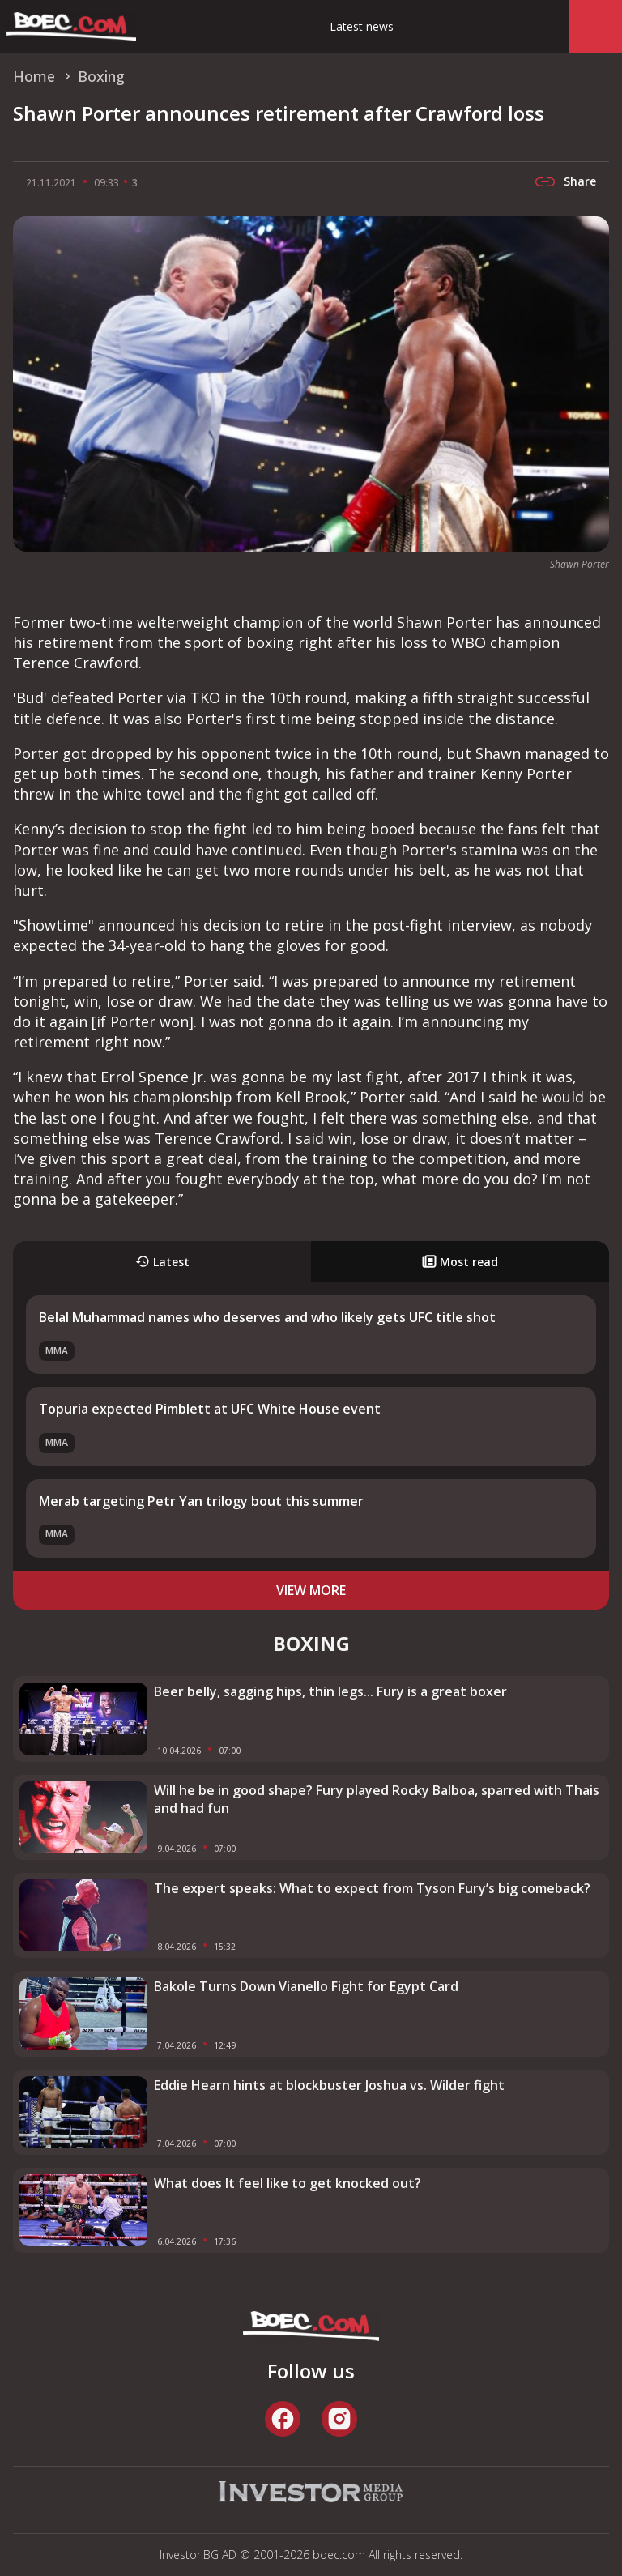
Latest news (362, 26)
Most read (460, 1261)
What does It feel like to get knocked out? (287, 2183)
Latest (162, 1261)
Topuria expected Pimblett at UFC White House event (210, 1409)
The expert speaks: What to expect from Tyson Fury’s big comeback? (372, 1888)
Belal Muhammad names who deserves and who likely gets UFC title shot (267, 1317)
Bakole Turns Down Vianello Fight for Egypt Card (306, 1986)
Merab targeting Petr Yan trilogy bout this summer (201, 1501)
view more (311, 1590)
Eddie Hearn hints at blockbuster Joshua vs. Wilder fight (329, 2085)
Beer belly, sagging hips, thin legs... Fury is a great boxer (330, 1691)
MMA (56, 1351)
